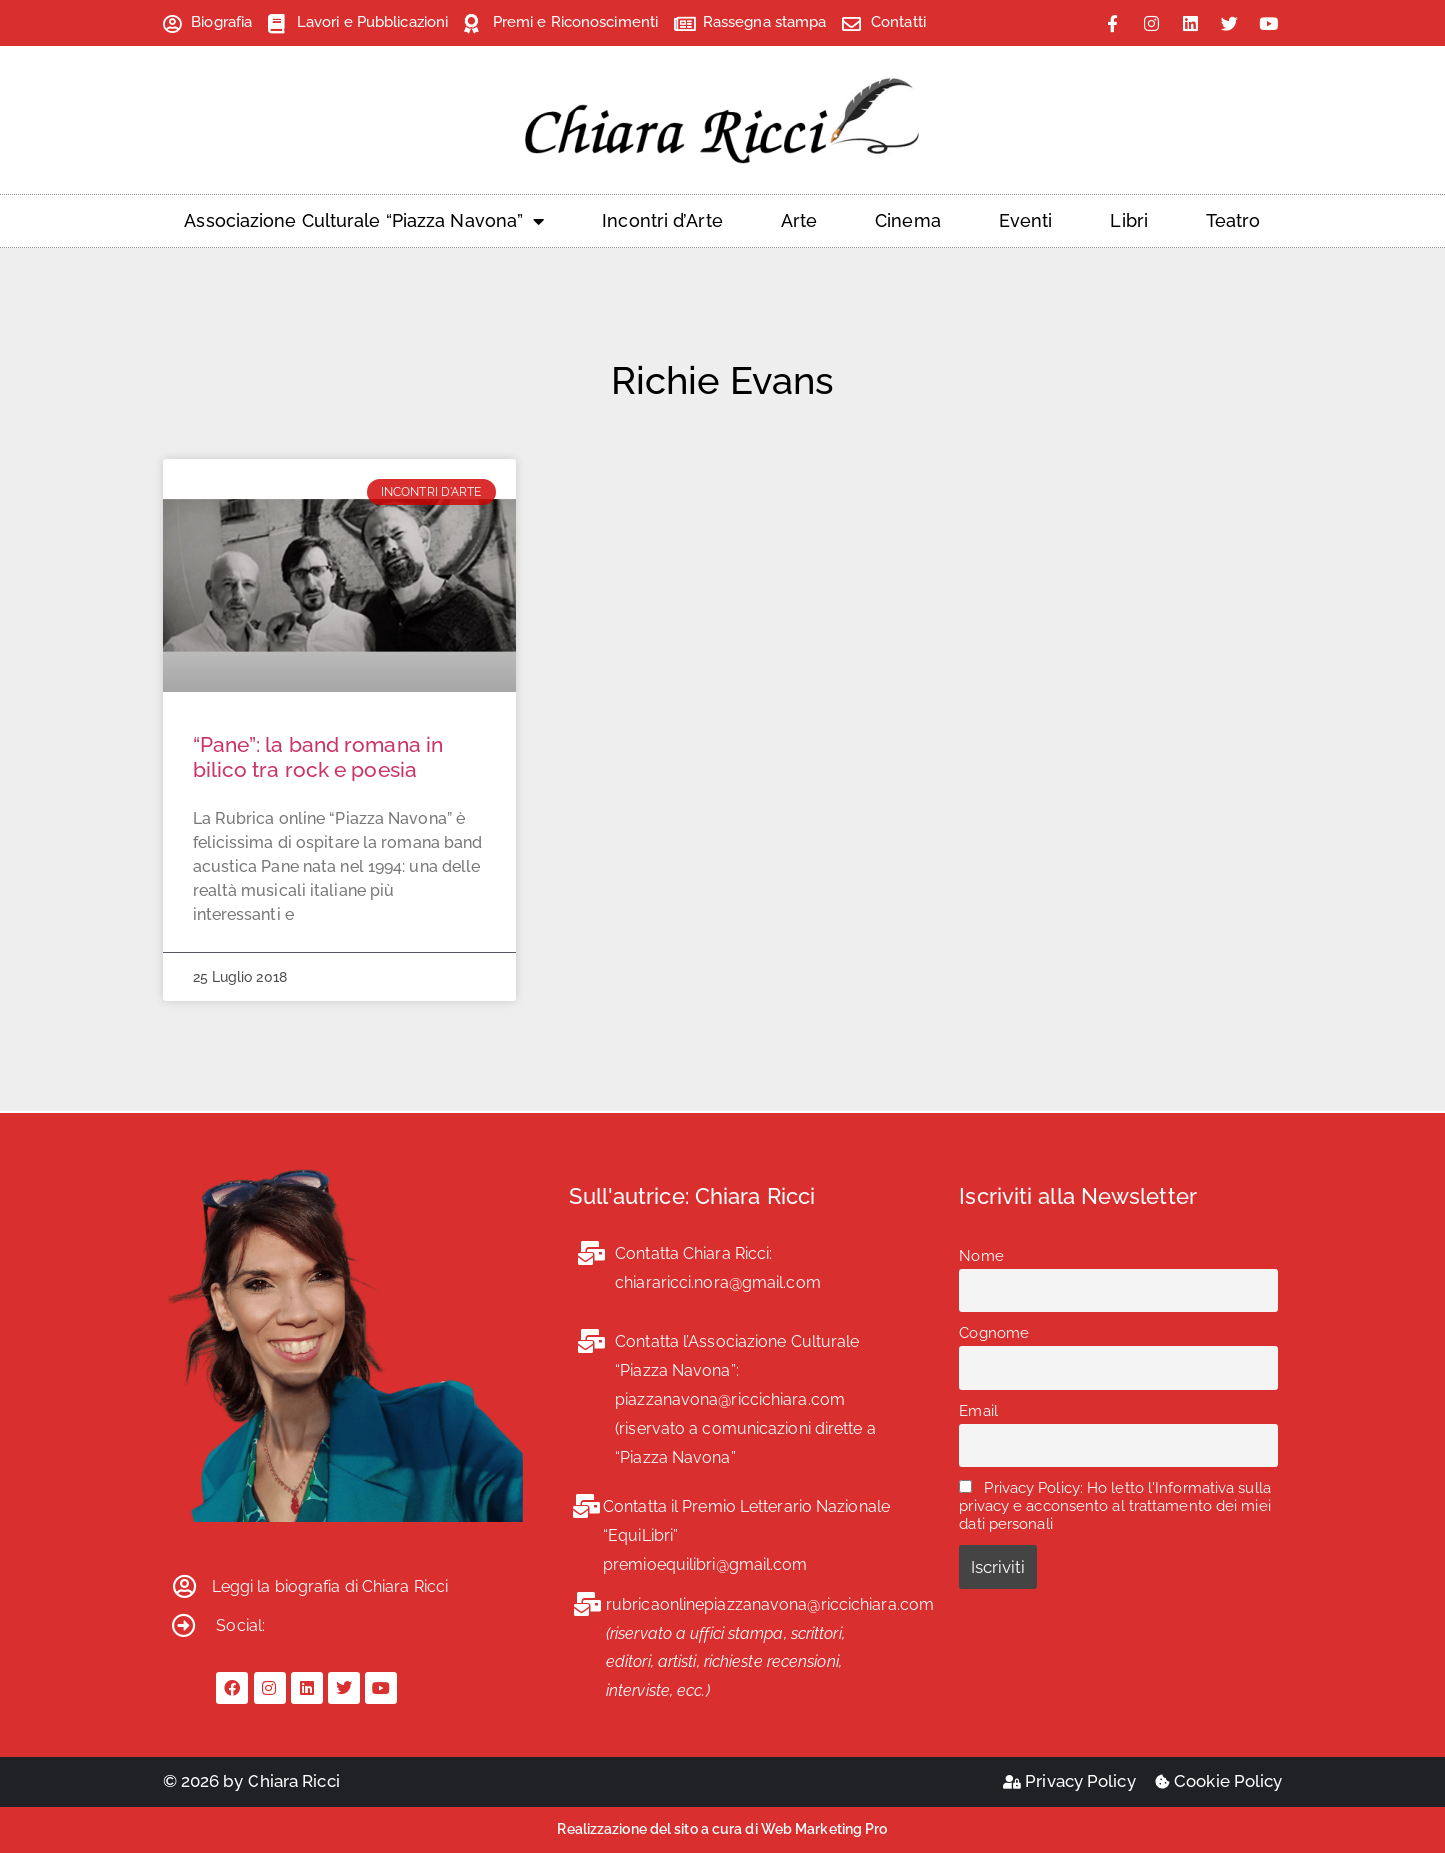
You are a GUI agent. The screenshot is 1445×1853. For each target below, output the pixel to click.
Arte (799, 220)
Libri (1129, 220)
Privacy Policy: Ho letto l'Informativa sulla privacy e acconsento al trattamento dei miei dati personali (1115, 1506)
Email (978, 1411)
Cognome (994, 1333)
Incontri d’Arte (662, 220)
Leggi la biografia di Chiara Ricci (330, 1586)
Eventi (1026, 220)
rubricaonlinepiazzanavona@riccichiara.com (770, 1604)
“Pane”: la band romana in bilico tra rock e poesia (318, 757)
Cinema (908, 220)
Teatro (1233, 220)
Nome (981, 1256)
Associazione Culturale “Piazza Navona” (364, 221)
